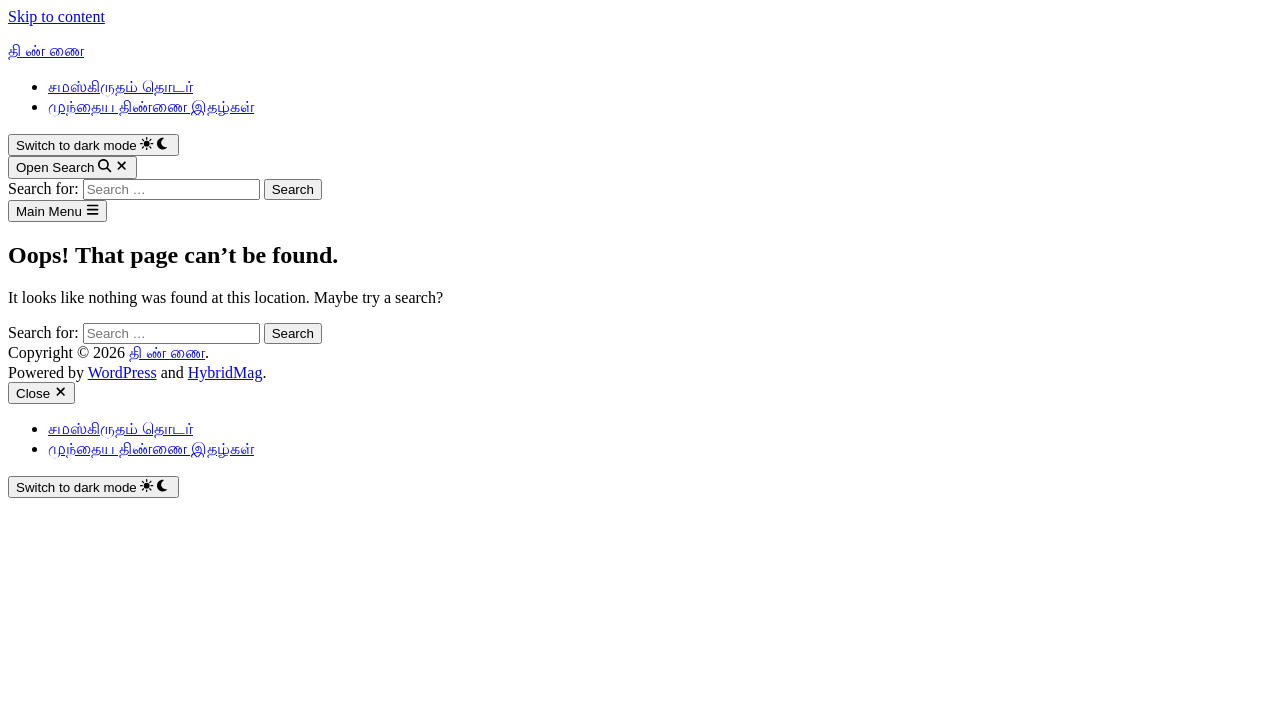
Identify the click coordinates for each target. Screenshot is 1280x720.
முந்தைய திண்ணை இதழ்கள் (151, 106)
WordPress (122, 372)
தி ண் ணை (46, 50)
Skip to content (56, 16)
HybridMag (225, 372)
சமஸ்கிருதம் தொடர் (120, 86)
